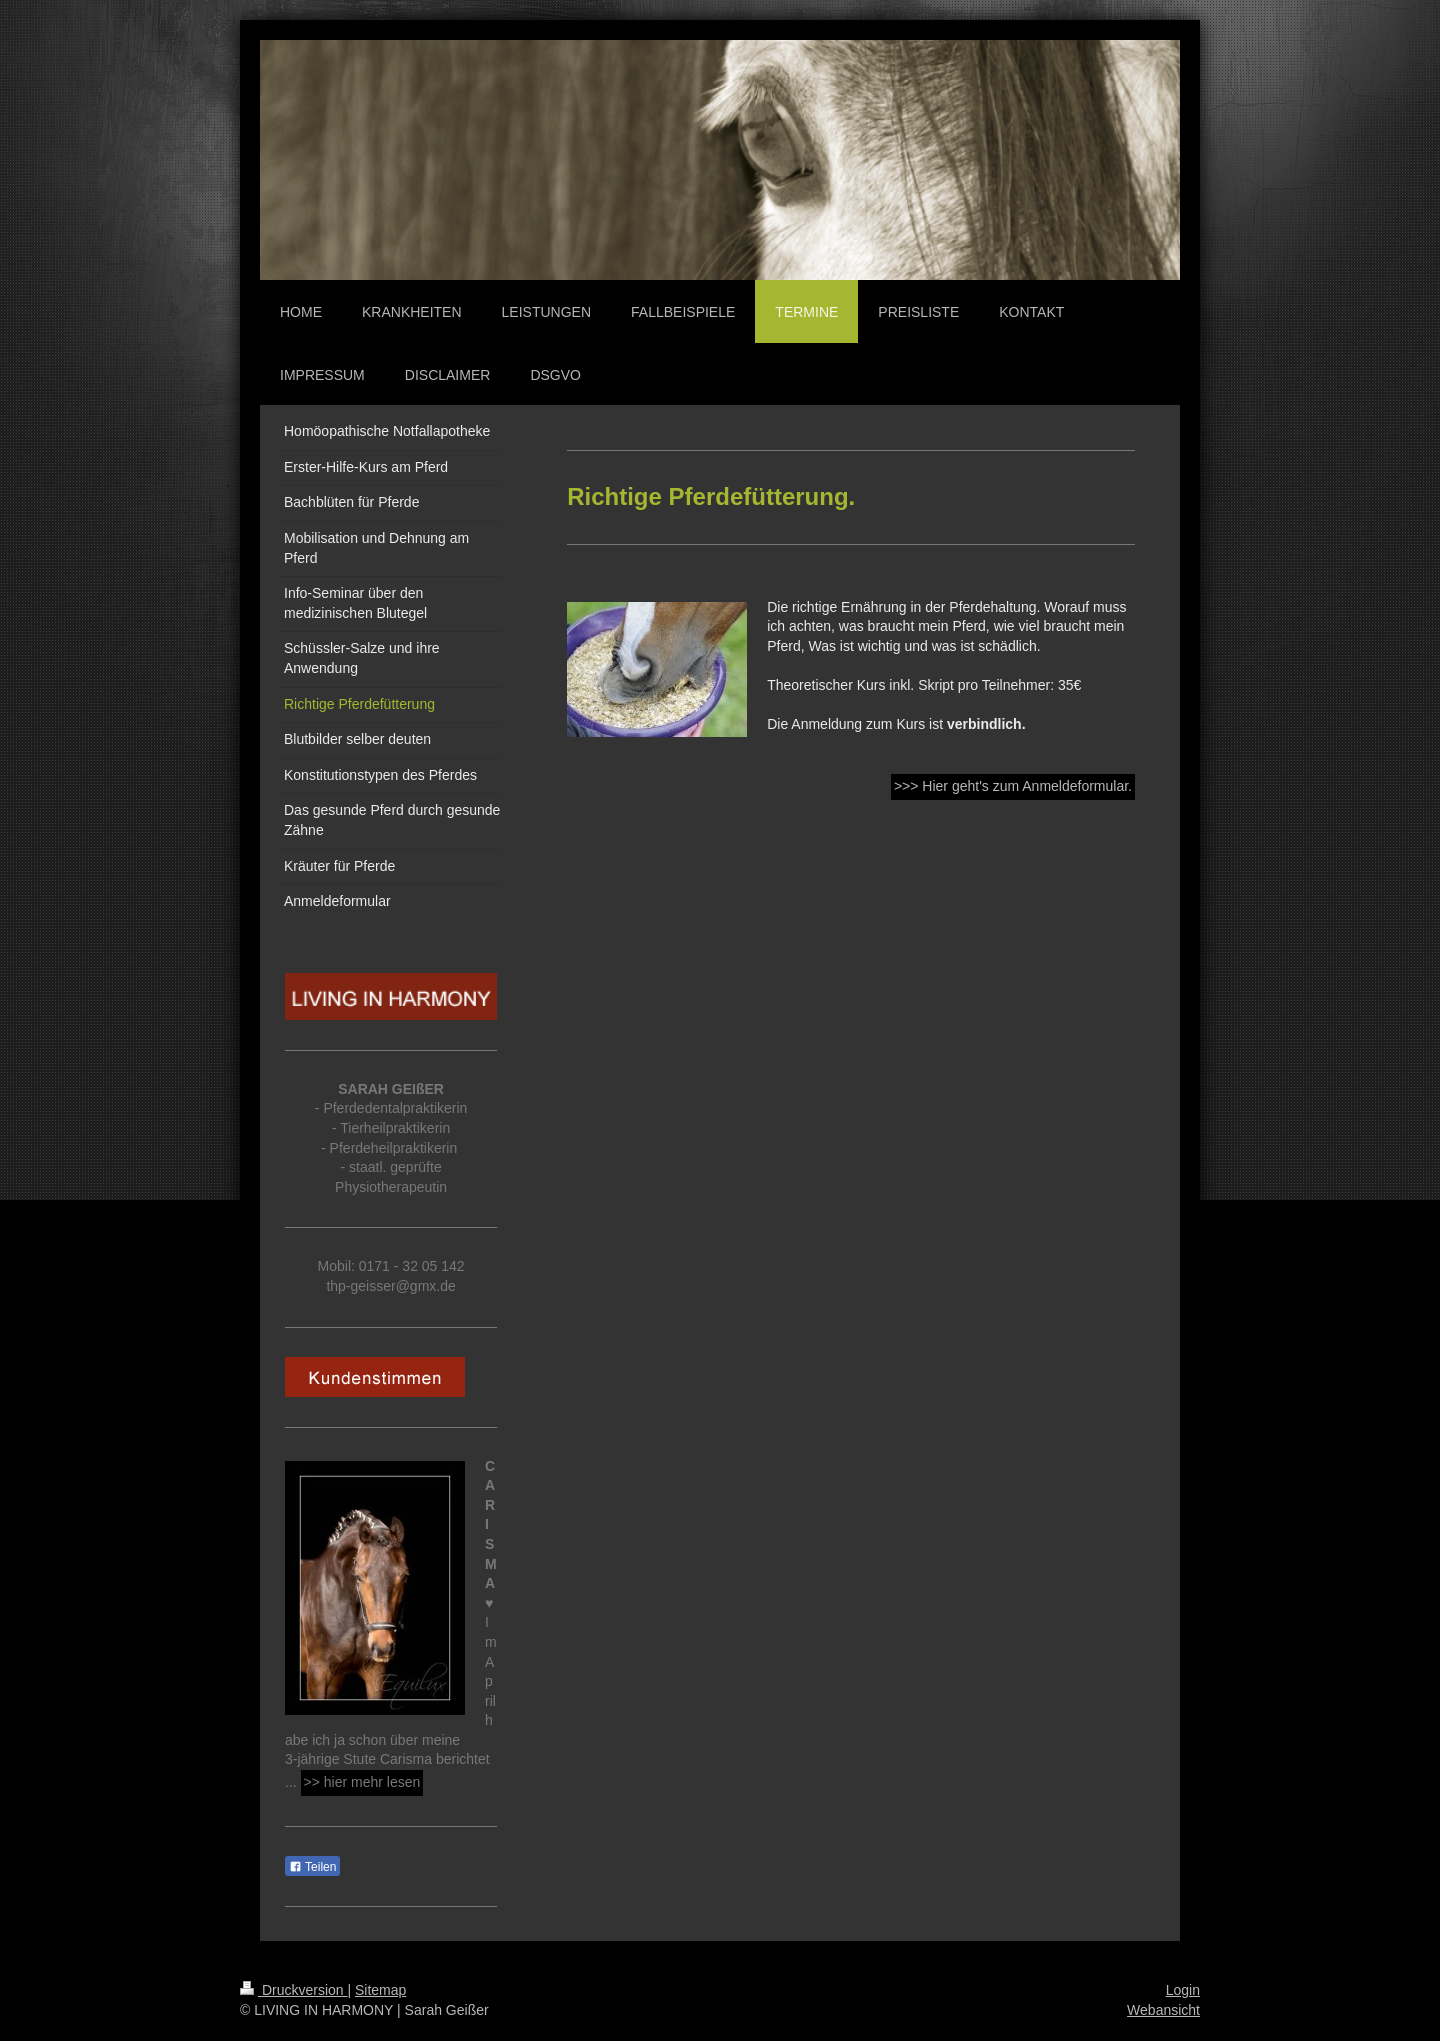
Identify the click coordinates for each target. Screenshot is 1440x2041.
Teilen (312, 1867)
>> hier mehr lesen (362, 1782)
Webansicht (1163, 2010)
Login (1183, 1990)
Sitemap (380, 1990)
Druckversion (293, 1990)
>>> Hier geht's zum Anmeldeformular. (1013, 786)
